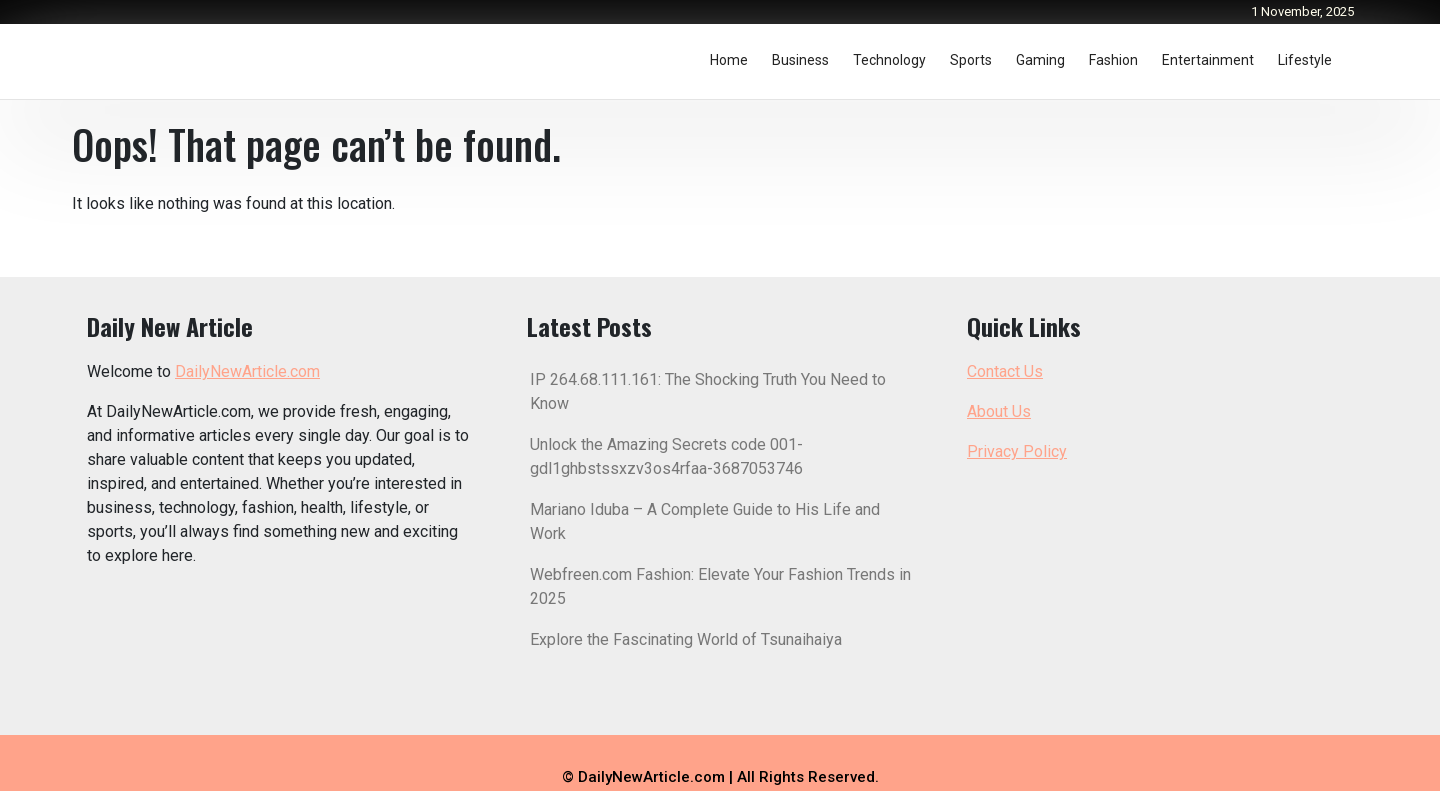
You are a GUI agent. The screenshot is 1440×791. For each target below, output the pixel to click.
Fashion (1113, 60)
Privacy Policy (1017, 451)
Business (800, 60)
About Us (999, 411)
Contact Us (1005, 371)
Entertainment (1208, 60)
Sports (971, 60)
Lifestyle (1305, 60)
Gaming (1040, 60)
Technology (889, 60)
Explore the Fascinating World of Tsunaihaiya (686, 639)
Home (729, 60)
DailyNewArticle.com (247, 371)
